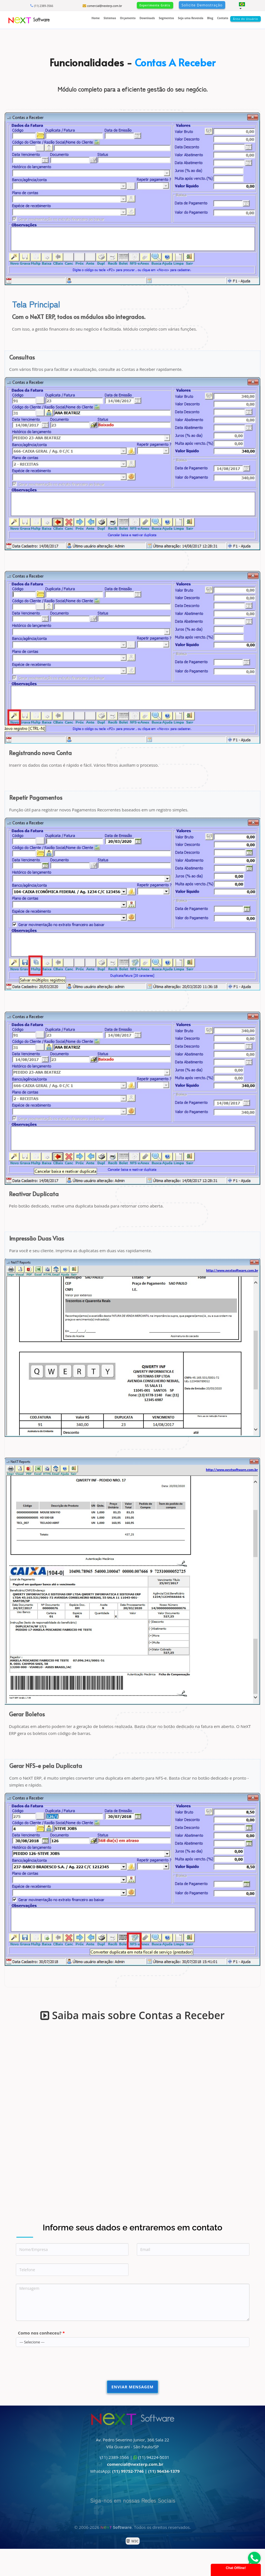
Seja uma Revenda (190, 18)
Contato (222, 18)
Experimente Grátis (155, 5)
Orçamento (128, 18)
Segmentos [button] (166, 18)
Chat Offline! (236, 2568)
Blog (210, 18)
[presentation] (58, 2365)
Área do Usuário (245, 19)
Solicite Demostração (202, 4)
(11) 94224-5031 (153, 2457)
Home (95, 18)
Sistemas (110, 18)
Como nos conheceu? (41, 2333)
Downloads (147, 18)
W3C (134, 2541)
